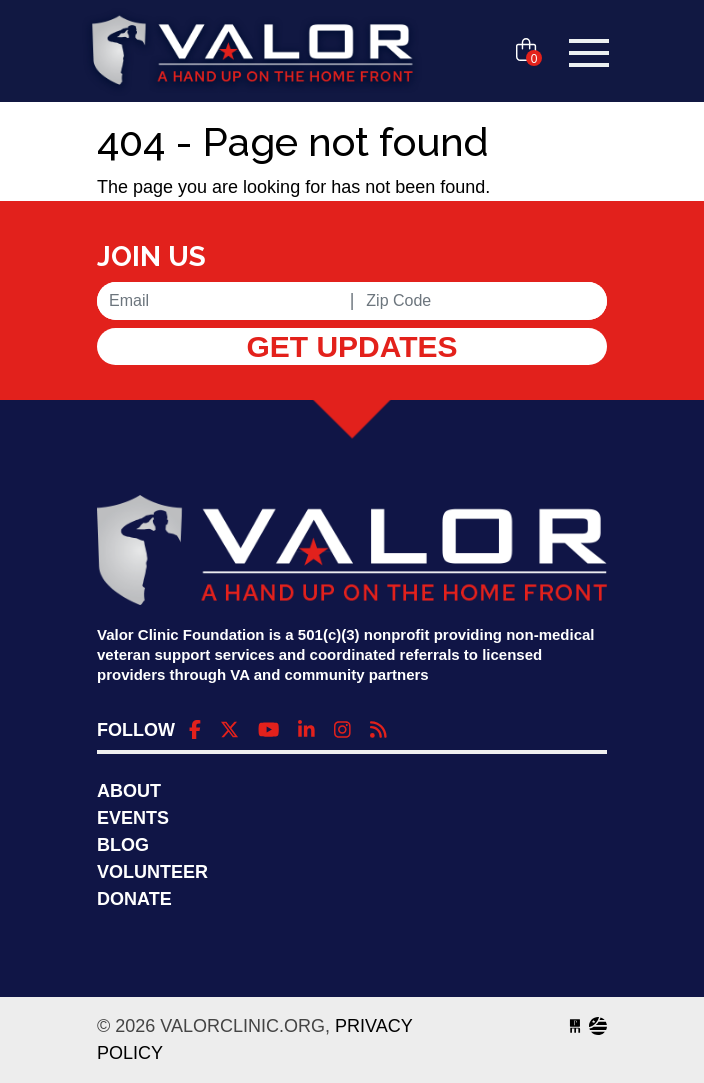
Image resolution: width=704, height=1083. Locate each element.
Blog (123, 845)
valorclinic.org (252, 53)
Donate (134, 899)
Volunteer (152, 872)
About (129, 791)
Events (133, 818)
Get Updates (351, 346)
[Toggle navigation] (589, 53)
